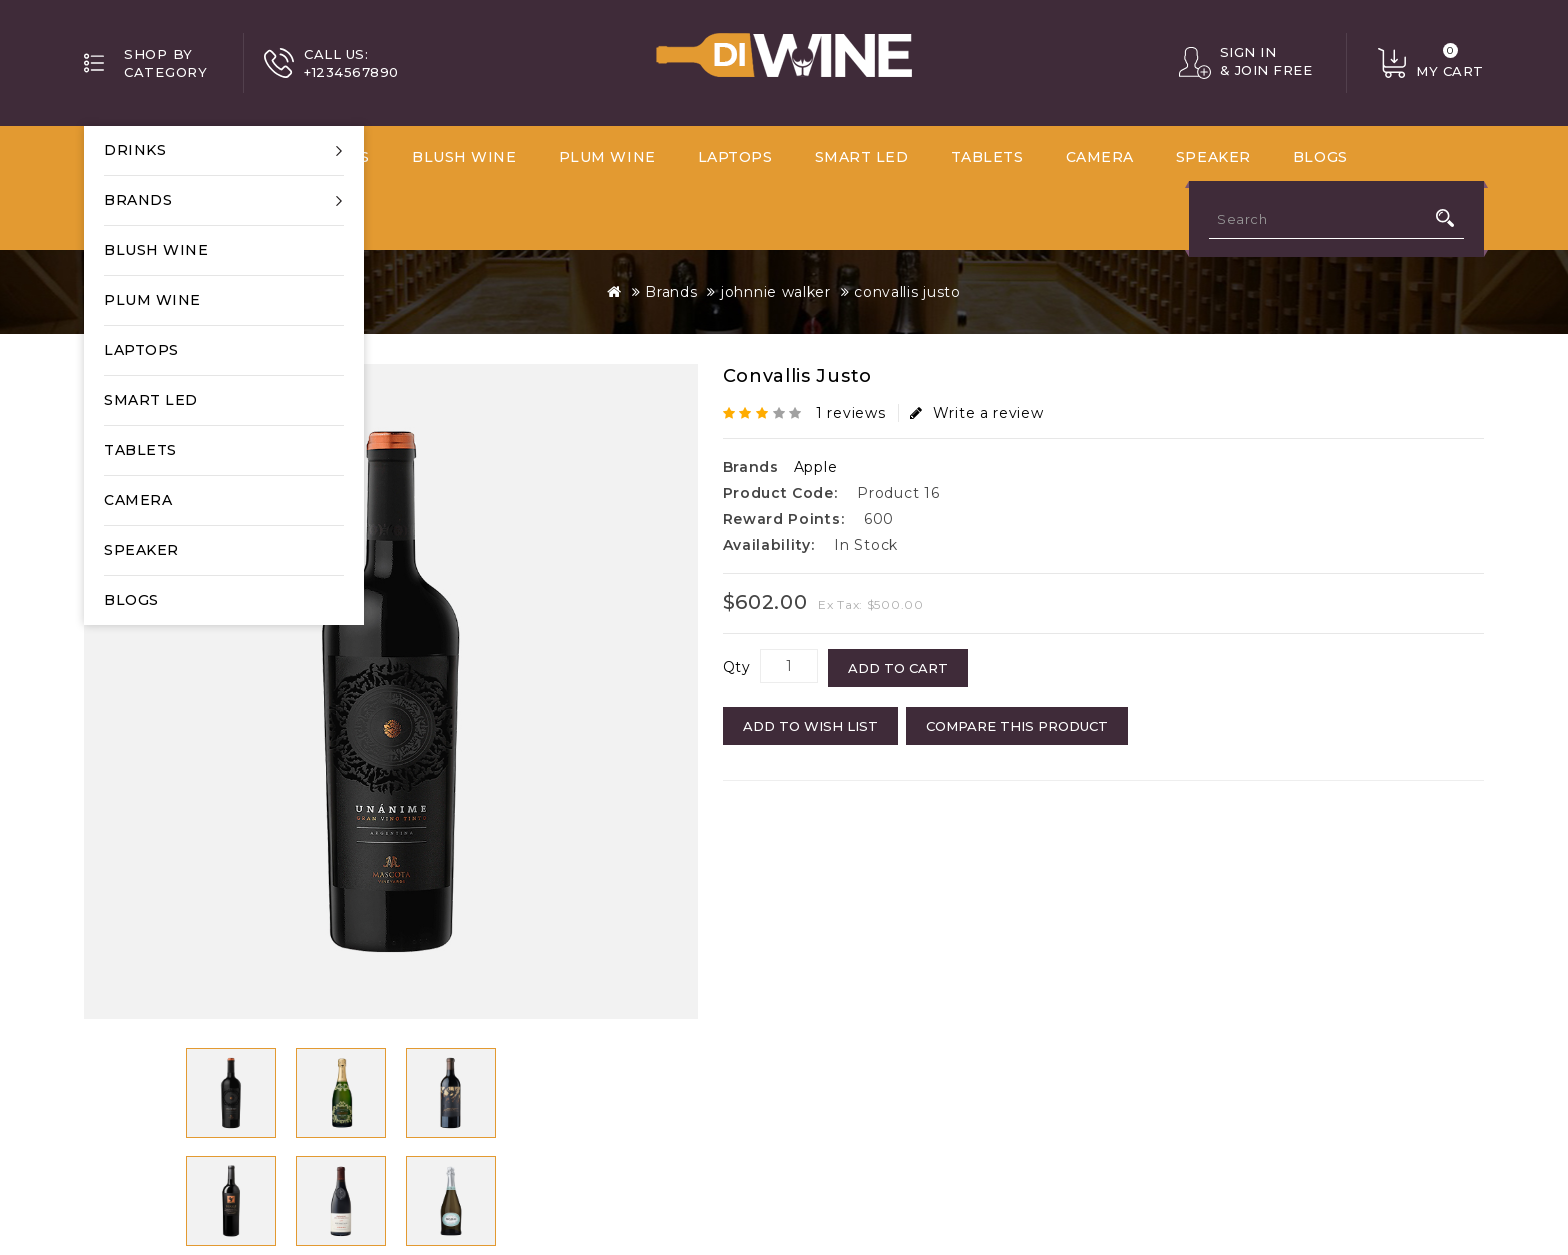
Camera (138, 500)
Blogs (131, 600)
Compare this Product (1017, 726)
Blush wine (156, 250)
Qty (737, 667)
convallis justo (907, 292)
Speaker (141, 550)
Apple (816, 467)
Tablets (140, 450)
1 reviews (850, 413)
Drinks (135, 150)
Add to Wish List (810, 726)
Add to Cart (898, 668)
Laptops (141, 350)
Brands (138, 200)
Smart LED (151, 400)
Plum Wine (152, 300)
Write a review (977, 413)
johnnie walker (776, 292)
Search (1445, 218)
